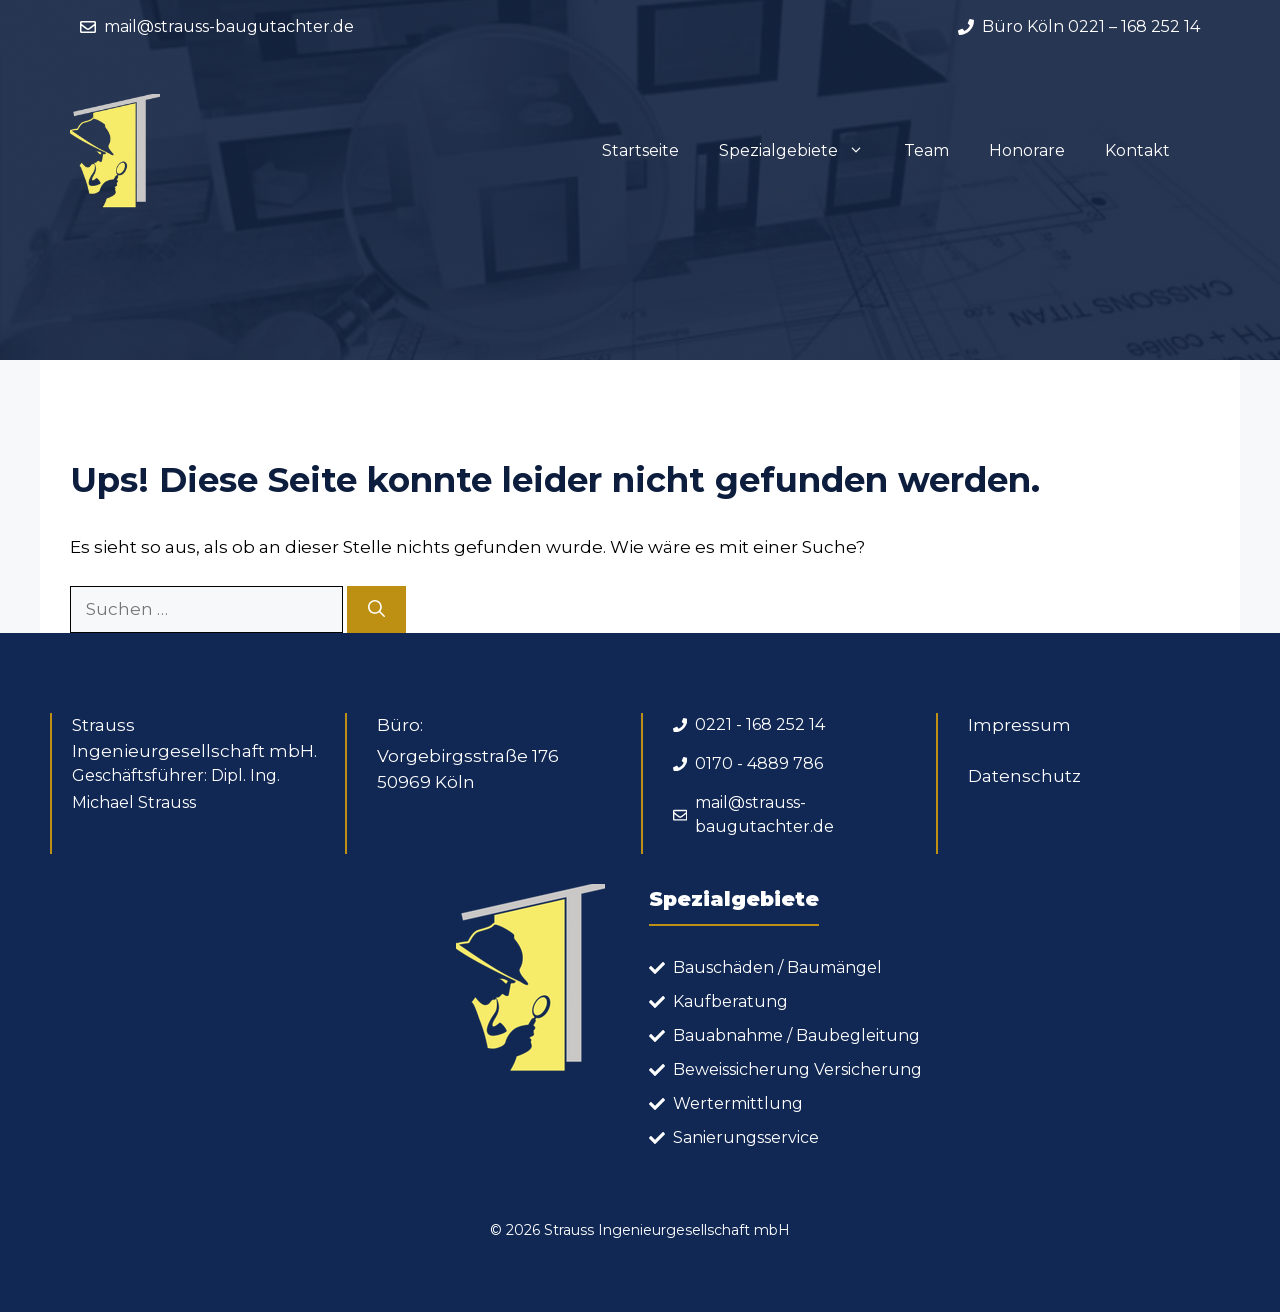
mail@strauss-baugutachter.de (229, 26)
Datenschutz (1024, 776)
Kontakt (1137, 150)
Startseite (640, 150)
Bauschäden (723, 967)
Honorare (1027, 150)
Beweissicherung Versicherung (797, 1069)
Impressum (1019, 725)
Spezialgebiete (801, 151)
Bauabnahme (728, 1035)
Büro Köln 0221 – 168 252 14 (1091, 26)
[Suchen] (376, 610)
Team (926, 150)
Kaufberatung (730, 1001)
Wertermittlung (738, 1103)
